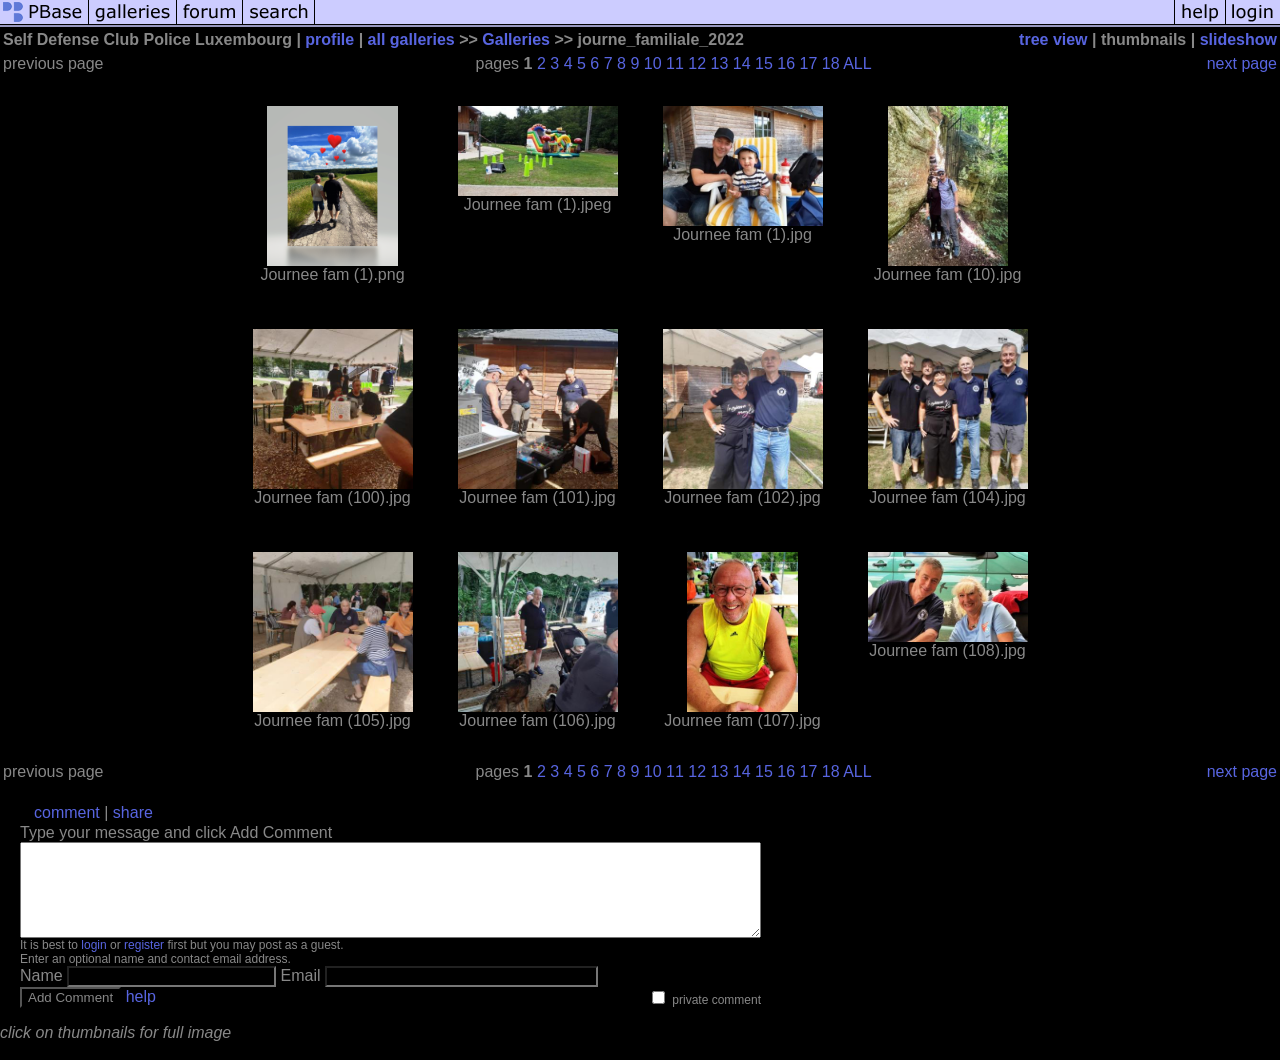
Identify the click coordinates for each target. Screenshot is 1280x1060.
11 (675, 63)
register (144, 963)
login (93, 963)
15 (764, 63)
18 (831, 63)
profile (329, 39)
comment (67, 812)
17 (809, 63)
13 (720, 63)
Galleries (516, 39)
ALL (857, 63)
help (141, 1014)
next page (1242, 63)
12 (697, 63)
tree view (1053, 39)
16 (786, 63)
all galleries (411, 39)
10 (653, 63)
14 (742, 63)
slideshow (1238, 39)
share (133, 812)
